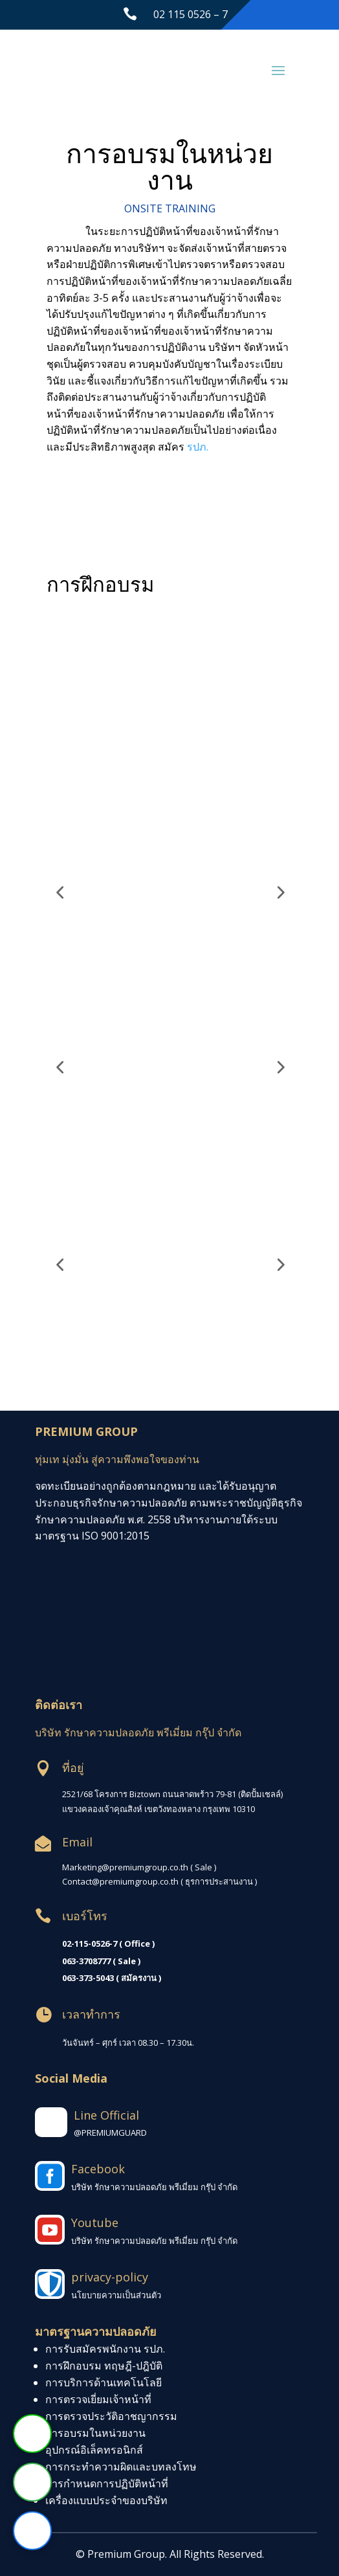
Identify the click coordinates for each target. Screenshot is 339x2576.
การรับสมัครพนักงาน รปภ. (105, 2349)
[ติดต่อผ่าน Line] (32, 2433)
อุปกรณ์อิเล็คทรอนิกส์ (94, 2450)
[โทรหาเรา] (32, 2482)
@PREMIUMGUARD (110, 2132)
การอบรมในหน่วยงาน (95, 2433)
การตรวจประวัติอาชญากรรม (111, 2416)
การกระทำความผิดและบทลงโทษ (121, 2466)
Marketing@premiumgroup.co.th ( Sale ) (139, 1867)
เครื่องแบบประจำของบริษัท (106, 2500)
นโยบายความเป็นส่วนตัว (116, 2295)
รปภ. (197, 447)
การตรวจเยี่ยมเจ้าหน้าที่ (98, 2399)
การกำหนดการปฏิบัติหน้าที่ (106, 2483)
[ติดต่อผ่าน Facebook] (32, 2530)
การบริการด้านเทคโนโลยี (103, 2382)
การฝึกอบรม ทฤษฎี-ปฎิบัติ (103, 2365)
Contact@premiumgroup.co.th (120, 1881)
